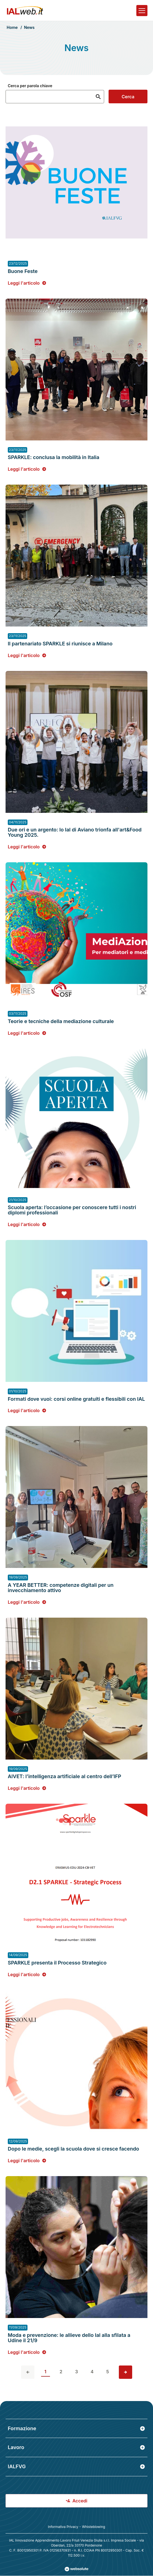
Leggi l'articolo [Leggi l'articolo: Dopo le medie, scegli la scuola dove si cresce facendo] (27, 2160)
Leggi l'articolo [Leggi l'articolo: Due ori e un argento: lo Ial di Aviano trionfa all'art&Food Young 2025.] (27, 846)
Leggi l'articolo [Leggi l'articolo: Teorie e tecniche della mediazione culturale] (27, 1032)
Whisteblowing (93, 2527)
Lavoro (76, 2447)
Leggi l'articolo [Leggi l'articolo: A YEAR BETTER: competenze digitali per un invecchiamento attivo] (27, 1601)
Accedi (76, 2501)
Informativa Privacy (63, 2527)
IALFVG (76, 2466)
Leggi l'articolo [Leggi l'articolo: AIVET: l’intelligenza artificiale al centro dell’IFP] (27, 1787)
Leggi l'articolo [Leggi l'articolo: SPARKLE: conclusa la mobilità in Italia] (27, 468)
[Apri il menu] (141, 10)
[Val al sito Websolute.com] (76, 2569)
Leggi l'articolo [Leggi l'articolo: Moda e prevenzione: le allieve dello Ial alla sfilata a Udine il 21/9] (27, 2351)
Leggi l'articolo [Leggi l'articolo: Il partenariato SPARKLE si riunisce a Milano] (27, 655)
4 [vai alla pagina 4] (92, 2371)
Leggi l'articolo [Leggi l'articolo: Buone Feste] (27, 282)
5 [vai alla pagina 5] (107, 2371)
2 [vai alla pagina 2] (61, 2371)
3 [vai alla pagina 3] (76, 2371)
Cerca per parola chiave (30, 86)
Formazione (76, 2428)
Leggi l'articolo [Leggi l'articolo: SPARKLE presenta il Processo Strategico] (27, 1974)
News (29, 27)
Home (12, 27)
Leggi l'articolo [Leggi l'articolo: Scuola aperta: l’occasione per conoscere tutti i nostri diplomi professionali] (27, 1224)
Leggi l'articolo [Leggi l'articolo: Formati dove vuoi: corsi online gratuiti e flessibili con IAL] (27, 1410)
